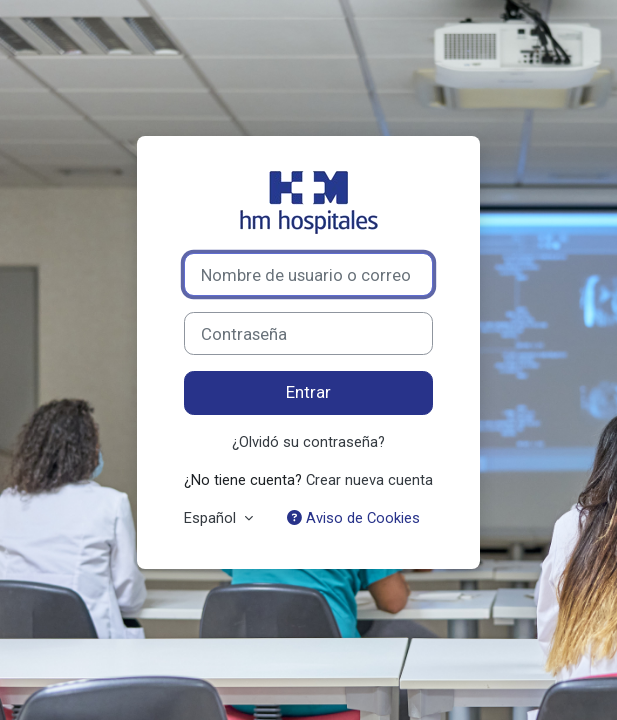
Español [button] (212, 518)
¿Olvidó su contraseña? (308, 442)
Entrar (308, 392)
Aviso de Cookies (353, 518)
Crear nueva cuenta (369, 480)
